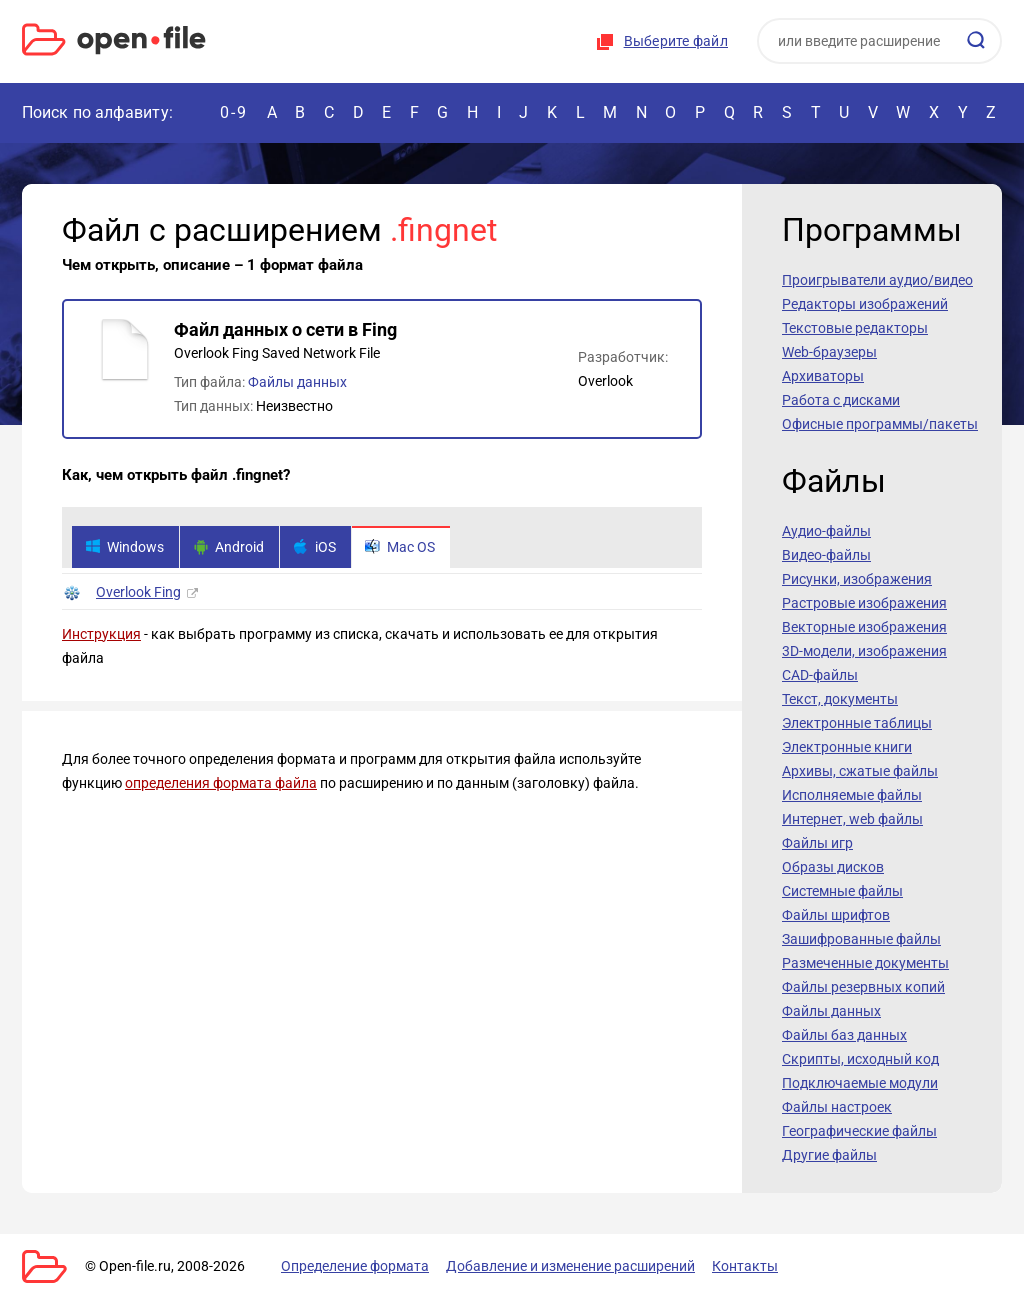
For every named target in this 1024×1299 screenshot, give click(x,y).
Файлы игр (817, 843)
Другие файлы (829, 1155)
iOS (314, 547)
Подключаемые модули (860, 1083)
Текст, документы (840, 699)
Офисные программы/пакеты (880, 424)
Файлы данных (297, 382)
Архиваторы (823, 376)
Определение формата (355, 1266)
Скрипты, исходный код (860, 1059)
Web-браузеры (829, 352)
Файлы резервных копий (863, 987)
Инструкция (101, 634)
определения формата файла (221, 783)
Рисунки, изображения (857, 579)
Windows (124, 547)
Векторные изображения (864, 627)
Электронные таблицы (857, 723)
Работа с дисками (841, 400)
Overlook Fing (138, 592)
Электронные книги (847, 747)
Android (228, 547)
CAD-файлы (820, 675)
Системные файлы (842, 891)
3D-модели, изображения (864, 651)
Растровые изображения (864, 603)
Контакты (745, 1266)
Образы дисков (833, 867)
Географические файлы (859, 1131)
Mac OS (400, 547)
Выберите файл (676, 41)
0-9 (234, 112)
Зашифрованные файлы (861, 939)
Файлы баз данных (844, 1035)
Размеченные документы (865, 963)
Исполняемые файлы (852, 795)
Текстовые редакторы (855, 328)
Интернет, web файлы (852, 819)
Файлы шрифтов (836, 915)
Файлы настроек (837, 1107)
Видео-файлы (826, 555)
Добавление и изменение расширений (570, 1266)
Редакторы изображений (865, 304)
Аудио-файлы (826, 531)
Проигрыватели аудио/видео (877, 280)
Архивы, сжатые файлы (860, 771)
